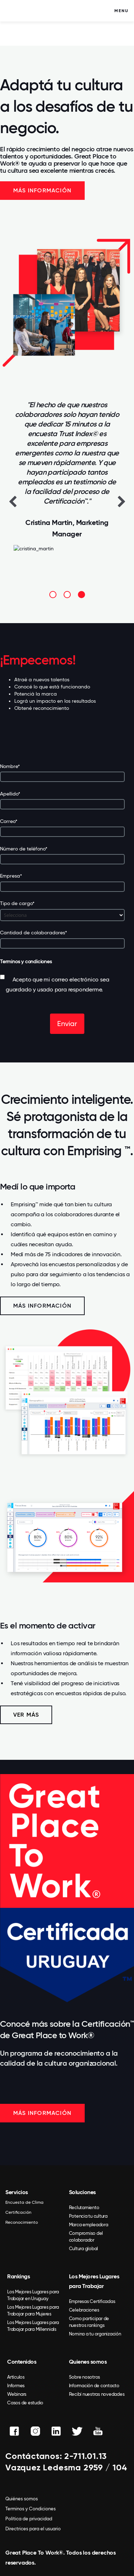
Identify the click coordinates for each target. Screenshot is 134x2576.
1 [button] (52, 594)
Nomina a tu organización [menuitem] (95, 2334)
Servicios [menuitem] (16, 2192)
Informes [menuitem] (16, 2385)
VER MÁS (26, 1714)
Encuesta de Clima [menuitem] (24, 2202)
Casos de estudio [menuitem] (25, 2402)
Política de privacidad (28, 2518)
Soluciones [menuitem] (82, 2192)
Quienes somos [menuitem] (88, 2361)
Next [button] (121, 501)
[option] (67, 480)
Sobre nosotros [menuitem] (84, 2377)
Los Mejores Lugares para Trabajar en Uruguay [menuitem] (33, 2295)
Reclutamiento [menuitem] (84, 2207)
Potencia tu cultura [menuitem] (88, 2216)
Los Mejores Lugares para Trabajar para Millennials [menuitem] (33, 2326)
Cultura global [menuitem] (83, 2248)
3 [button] (81, 594)
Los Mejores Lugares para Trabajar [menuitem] (94, 2281)
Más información (42, 190)
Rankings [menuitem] (18, 2276)
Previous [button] (12, 501)
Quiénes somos (21, 2498)
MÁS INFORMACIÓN (42, 2113)
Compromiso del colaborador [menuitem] (86, 2237)
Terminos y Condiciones (30, 2508)
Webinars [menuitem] (16, 2394)
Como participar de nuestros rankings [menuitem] (89, 2322)
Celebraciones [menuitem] (84, 2310)
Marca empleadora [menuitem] (88, 2224)
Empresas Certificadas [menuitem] (92, 2301)
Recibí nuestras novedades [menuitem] (97, 2394)
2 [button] (67, 594)
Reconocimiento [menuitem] (21, 2222)
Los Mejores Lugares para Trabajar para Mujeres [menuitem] (33, 2310)
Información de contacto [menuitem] (94, 2385)
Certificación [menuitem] (18, 2212)
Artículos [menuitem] (16, 2377)
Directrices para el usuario (33, 2528)
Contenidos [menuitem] (21, 2361)
